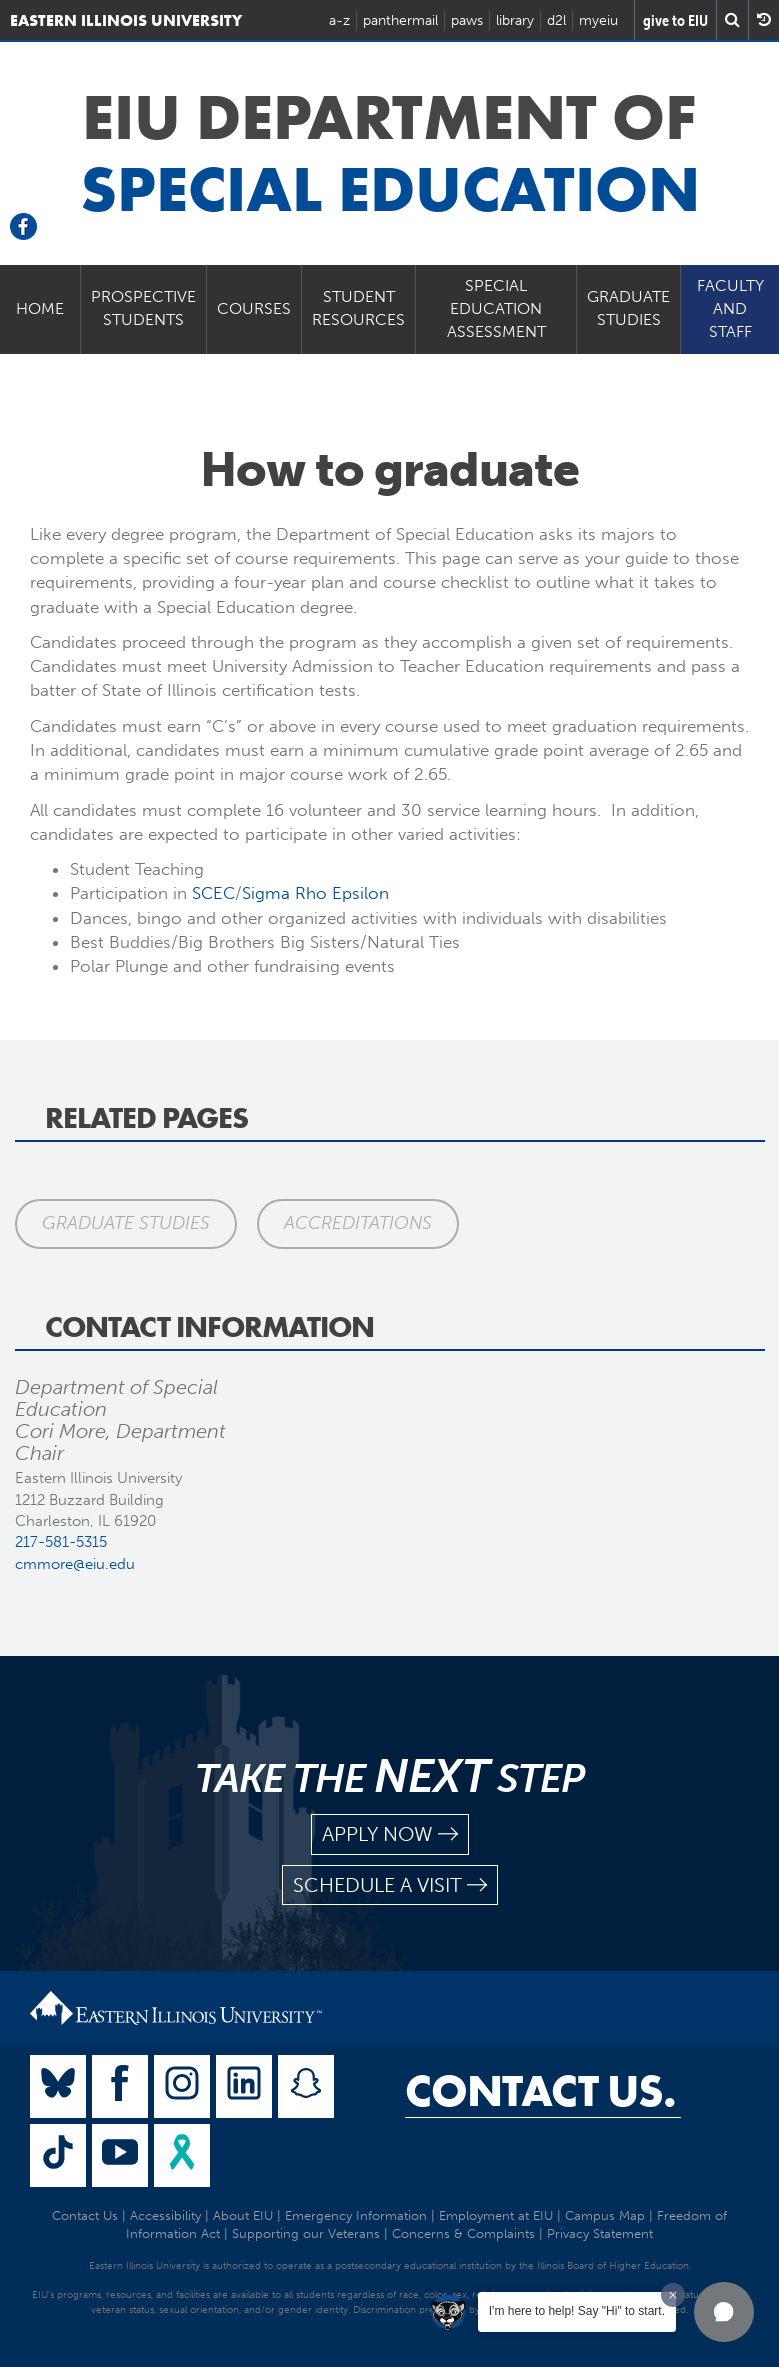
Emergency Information (356, 2215)
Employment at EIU (496, 2215)
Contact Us (85, 2215)
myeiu (598, 20)
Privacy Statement (600, 2233)
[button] (724, 2312)
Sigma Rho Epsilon (315, 893)
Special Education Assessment (496, 308)
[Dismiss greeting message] (673, 2295)
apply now (390, 1834)
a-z (339, 20)
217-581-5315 (61, 1542)
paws (467, 20)
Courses (254, 308)
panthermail (400, 20)
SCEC (213, 893)
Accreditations (358, 1223)
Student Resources (358, 308)
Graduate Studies (628, 308)
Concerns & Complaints (463, 2233)
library (515, 20)
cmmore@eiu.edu (75, 1564)
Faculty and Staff (730, 308)
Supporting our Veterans (306, 2233)
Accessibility (165, 2215)
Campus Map (605, 2215)
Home (40, 308)
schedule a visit (390, 1885)
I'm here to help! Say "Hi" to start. (577, 2311)
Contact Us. (540, 2091)
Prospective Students (143, 308)
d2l (556, 20)
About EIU (243, 2215)
